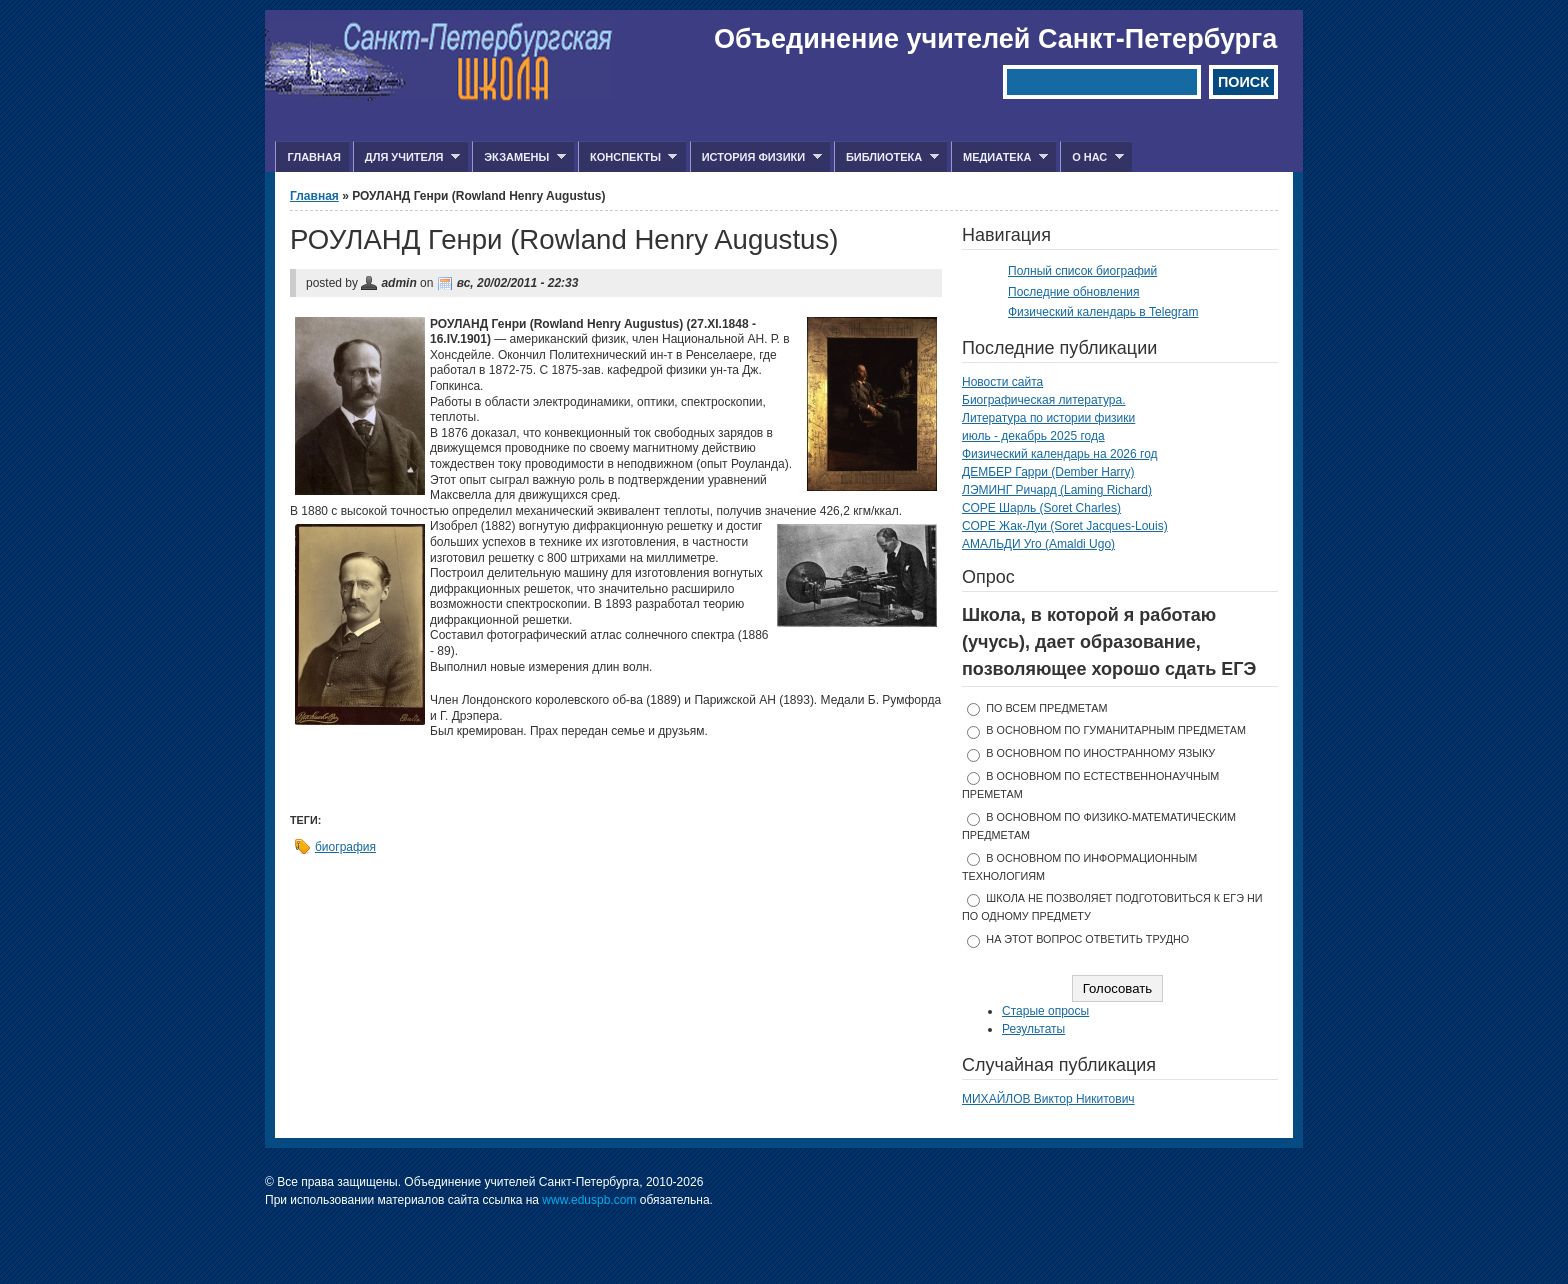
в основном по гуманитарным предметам (1116, 730)
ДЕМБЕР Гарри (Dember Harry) (1048, 472)
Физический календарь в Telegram (1103, 312)
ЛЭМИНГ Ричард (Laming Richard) (1057, 490)
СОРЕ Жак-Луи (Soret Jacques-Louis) (1065, 526)
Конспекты (627, 157)
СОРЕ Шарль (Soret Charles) (1041, 508)
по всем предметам (1046, 708)
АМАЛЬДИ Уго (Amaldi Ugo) (1038, 544)
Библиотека (886, 157)
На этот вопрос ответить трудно (1087, 939)
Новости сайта (1002, 382)
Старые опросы (1045, 1011)
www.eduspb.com (589, 1200)
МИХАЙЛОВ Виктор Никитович (1048, 1099)
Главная (313, 157)
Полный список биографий (1082, 271)
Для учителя (406, 157)
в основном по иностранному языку (1100, 753)
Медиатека (999, 157)
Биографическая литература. (1044, 400)
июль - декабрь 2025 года (1033, 436)
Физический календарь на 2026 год (1060, 454)
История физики (756, 157)
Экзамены (519, 157)
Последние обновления (1074, 292)
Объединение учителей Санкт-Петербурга (995, 39)
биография (345, 847)
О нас (1092, 157)
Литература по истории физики (1048, 418)
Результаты (1033, 1029)
